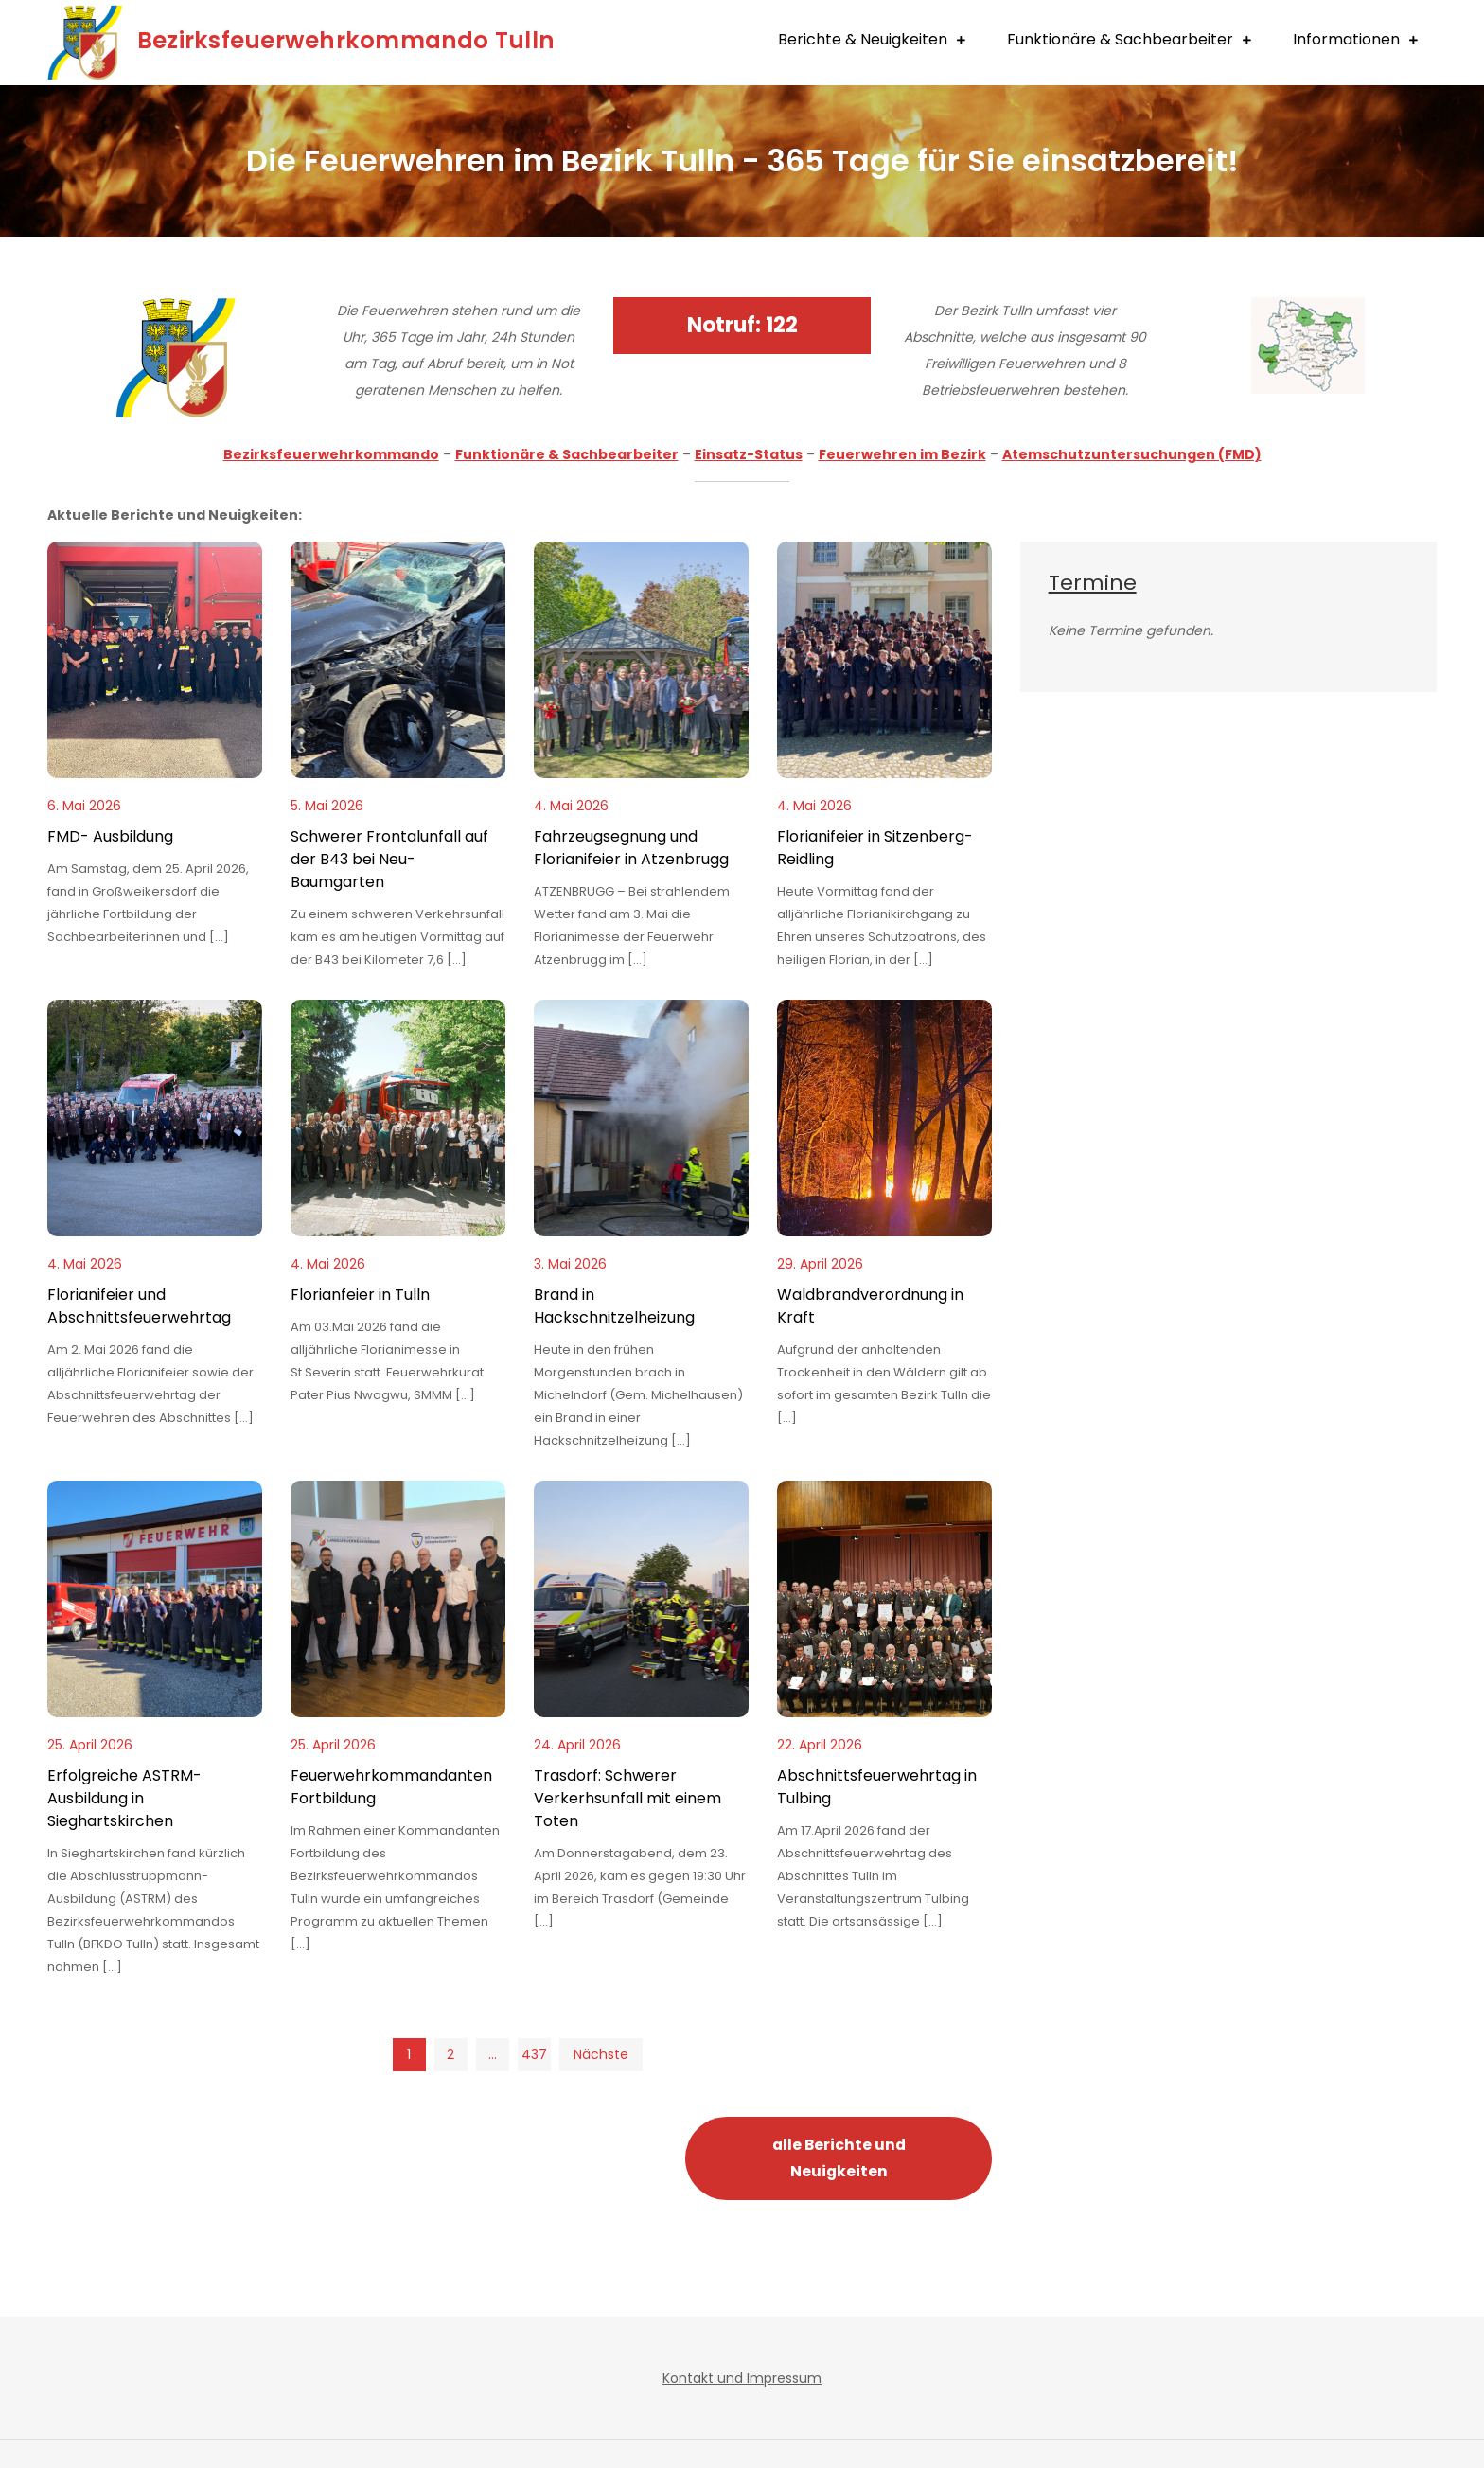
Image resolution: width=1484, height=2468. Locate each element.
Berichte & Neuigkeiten (862, 39)
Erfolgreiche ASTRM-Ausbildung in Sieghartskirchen (124, 1798)
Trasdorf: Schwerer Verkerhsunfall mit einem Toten (627, 1798)
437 (533, 2054)
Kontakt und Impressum (742, 2378)
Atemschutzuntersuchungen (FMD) (1132, 454)
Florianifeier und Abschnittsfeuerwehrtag (139, 1306)
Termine (1093, 582)
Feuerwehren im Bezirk (902, 454)
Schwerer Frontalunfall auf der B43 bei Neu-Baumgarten (389, 859)
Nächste (600, 2054)
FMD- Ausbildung (110, 836)
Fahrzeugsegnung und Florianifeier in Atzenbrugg (631, 848)
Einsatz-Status (749, 454)
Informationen (1346, 39)
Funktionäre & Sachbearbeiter (1120, 39)
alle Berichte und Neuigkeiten (839, 2158)
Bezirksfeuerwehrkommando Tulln (354, 40)
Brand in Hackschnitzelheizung (614, 1306)
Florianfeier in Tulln (360, 1294)
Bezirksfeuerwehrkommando (331, 454)
